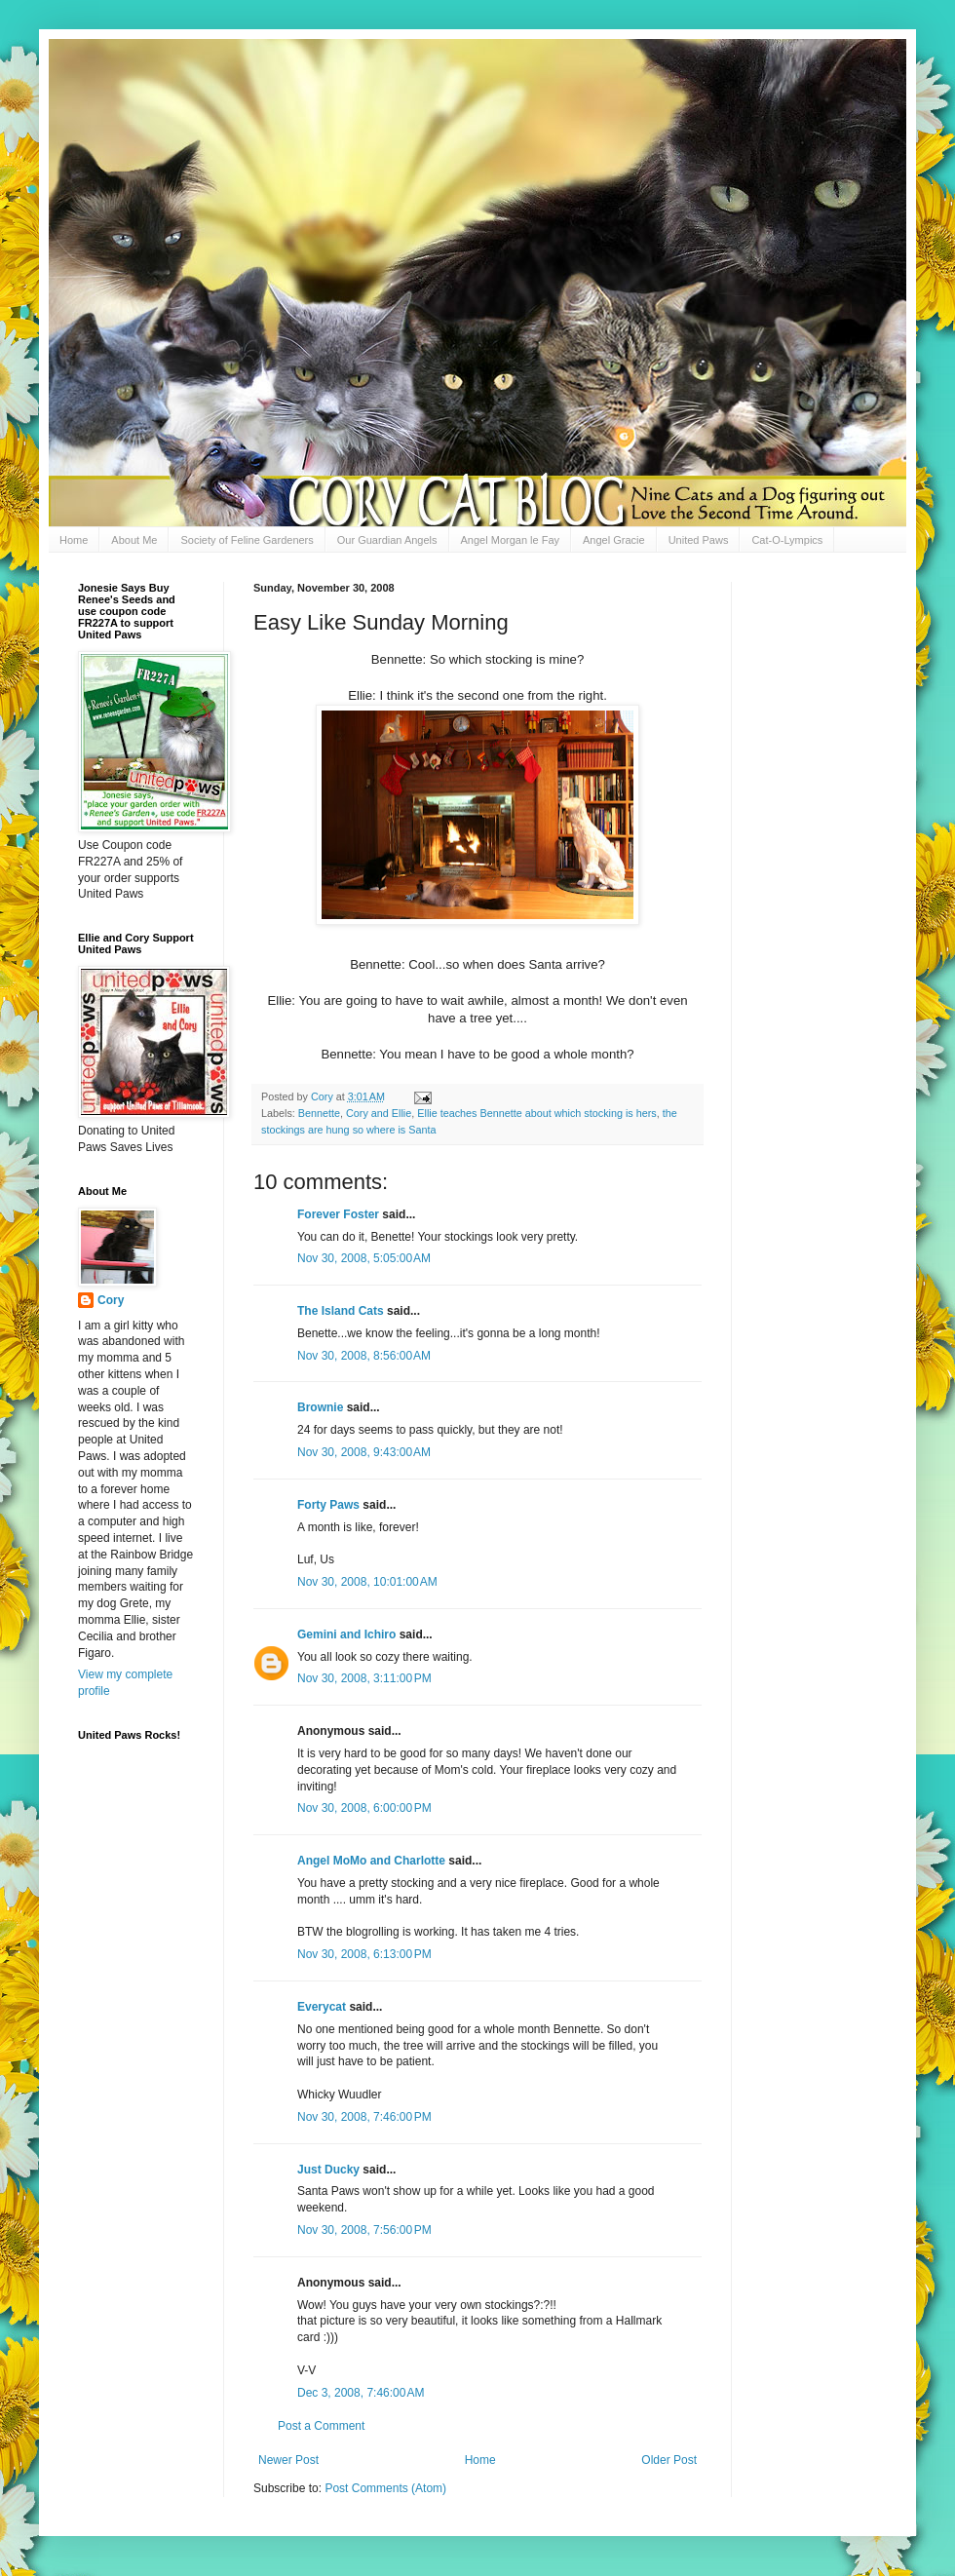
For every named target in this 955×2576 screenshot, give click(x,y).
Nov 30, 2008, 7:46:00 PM (364, 2117)
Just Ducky (328, 2169)
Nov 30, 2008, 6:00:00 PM (364, 1808)
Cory (110, 1300)
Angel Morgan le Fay (510, 540)
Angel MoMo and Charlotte (371, 1860)
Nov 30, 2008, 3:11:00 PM (364, 1678)
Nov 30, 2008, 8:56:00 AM (364, 1356)
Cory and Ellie (378, 1113)
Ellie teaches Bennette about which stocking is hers (536, 1113)
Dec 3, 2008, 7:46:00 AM (360, 2393)
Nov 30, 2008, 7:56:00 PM (364, 2230)
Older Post (669, 2460)
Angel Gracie (614, 540)
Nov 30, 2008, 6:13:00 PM (364, 1954)
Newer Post (288, 2460)
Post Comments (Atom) (385, 2488)
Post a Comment (321, 2426)
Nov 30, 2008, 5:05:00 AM (364, 1258)
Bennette (319, 1113)
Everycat (321, 2007)
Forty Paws (328, 1505)
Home (73, 540)
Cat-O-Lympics (786, 540)
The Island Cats (340, 1311)
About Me (134, 540)
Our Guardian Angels (387, 540)
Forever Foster (338, 1214)
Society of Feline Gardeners (246, 540)
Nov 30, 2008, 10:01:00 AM (367, 1582)
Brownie (320, 1407)
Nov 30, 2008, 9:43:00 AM (364, 1452)
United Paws (698, 540)
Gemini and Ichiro (346, 1634)
